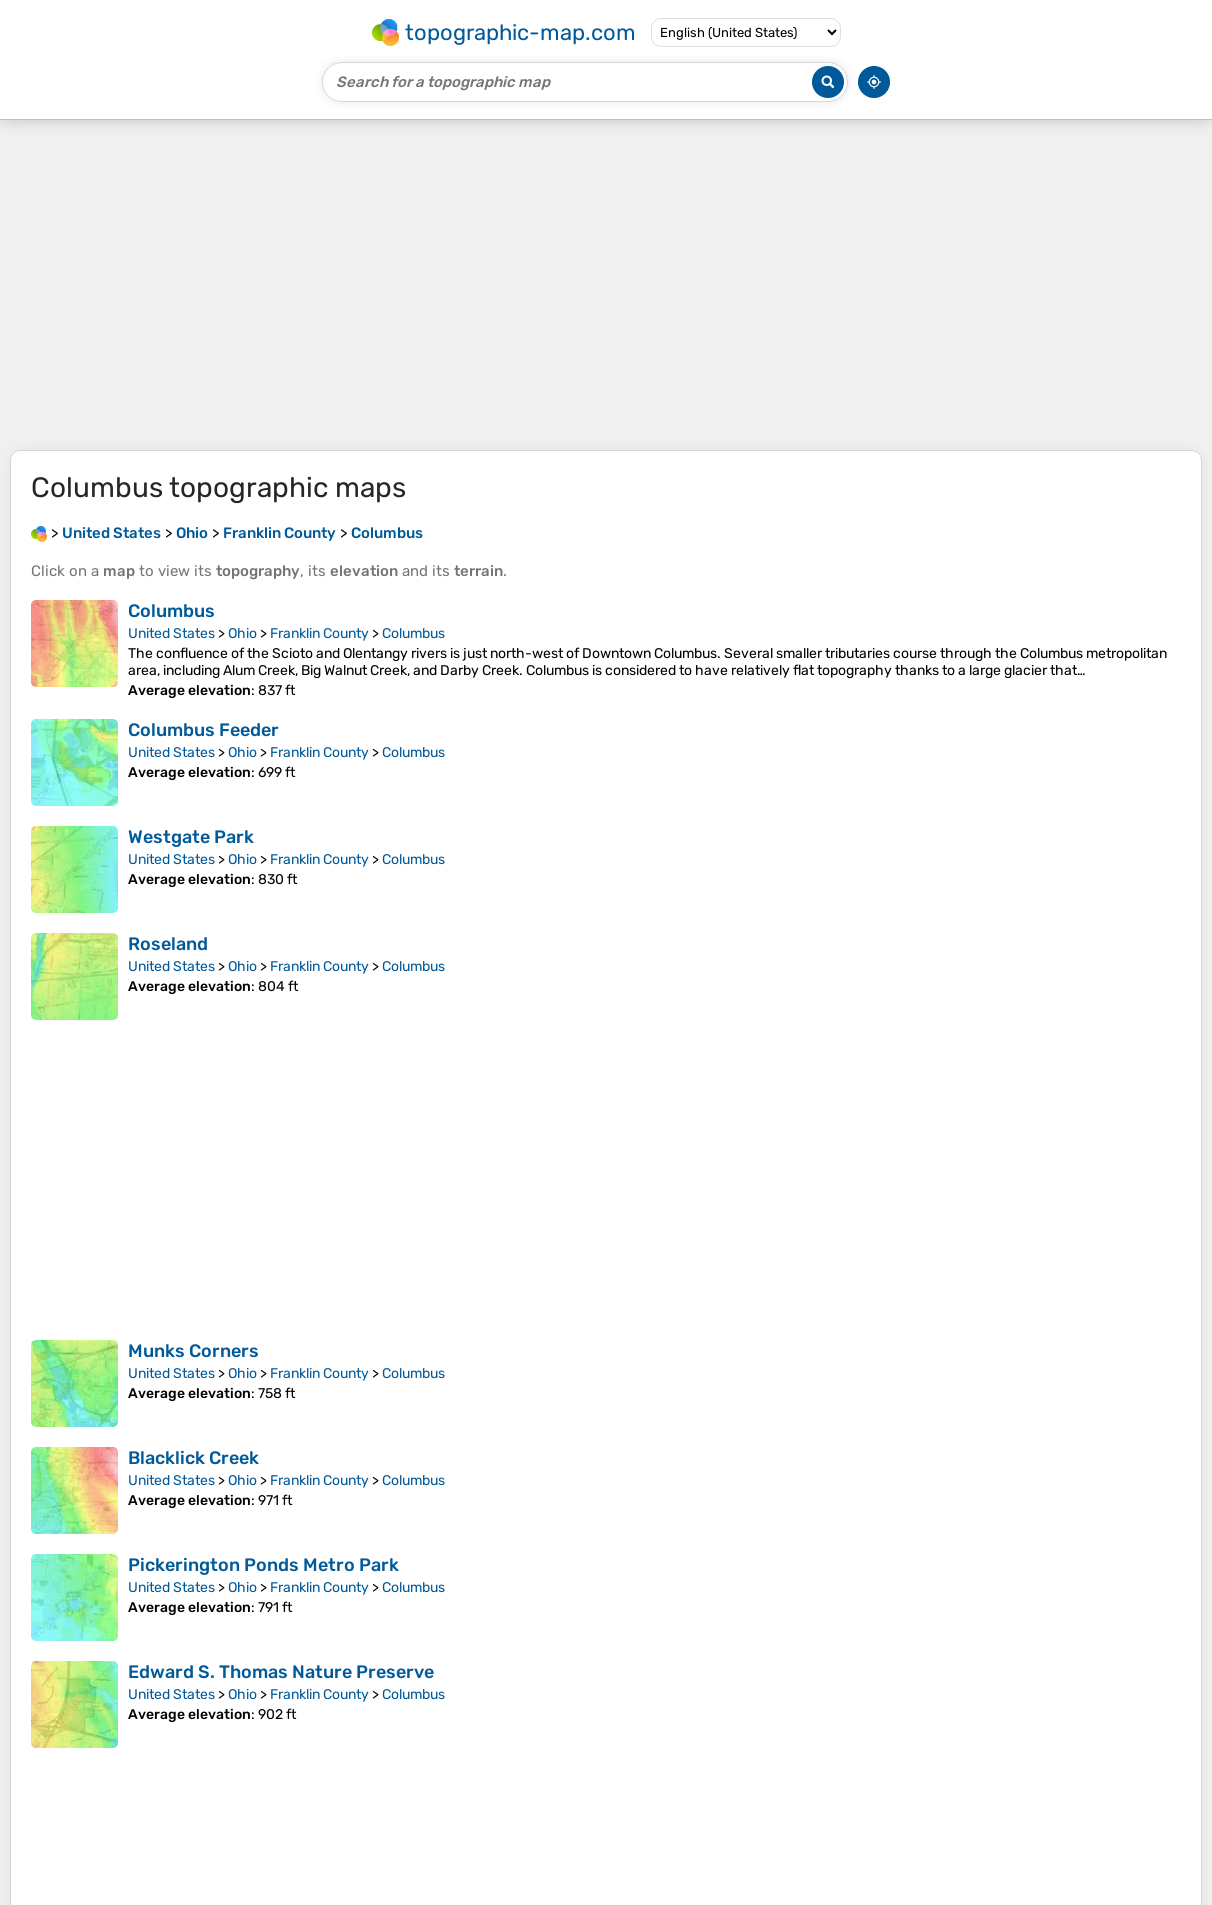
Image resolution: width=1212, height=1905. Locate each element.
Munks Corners (193, 1351)
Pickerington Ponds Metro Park (263, 1565)
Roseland (168, 944)
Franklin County (319, 633)
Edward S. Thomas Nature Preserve (281, 1672)
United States (171, 633)
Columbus (171, 611)
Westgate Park (191, 837)
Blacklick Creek (193, 1458)
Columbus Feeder (203, 730)
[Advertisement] (606, 285)
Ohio (242, 633)
